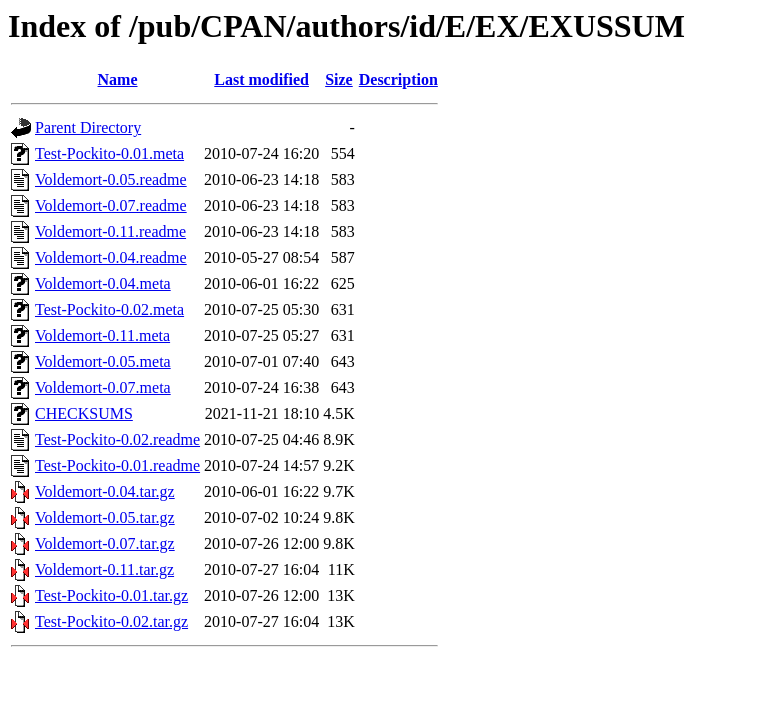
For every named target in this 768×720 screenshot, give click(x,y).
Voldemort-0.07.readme (111, 205)
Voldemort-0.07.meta (103, 387)
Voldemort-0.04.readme (111, 257)
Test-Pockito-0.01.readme (117, 465)
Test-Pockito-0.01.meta (109, 153)
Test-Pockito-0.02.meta (109, 309)
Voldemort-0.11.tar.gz (104, 569)
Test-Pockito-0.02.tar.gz (111, 621)
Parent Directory (88, 127)
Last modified (261, 79)
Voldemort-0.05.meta (103, 361)
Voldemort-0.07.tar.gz (105, 543)
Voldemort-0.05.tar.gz (105, 517)
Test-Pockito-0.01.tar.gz (111, 595)
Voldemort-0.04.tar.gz (105, 491)
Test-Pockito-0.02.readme (117, 439)
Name (118, 79)
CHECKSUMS (84, 413)
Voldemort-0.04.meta (103, 283)
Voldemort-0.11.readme (110, 231)
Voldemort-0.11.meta (102, 335)
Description (398, 79)
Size (339, 79)
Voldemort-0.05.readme (111, 179)
